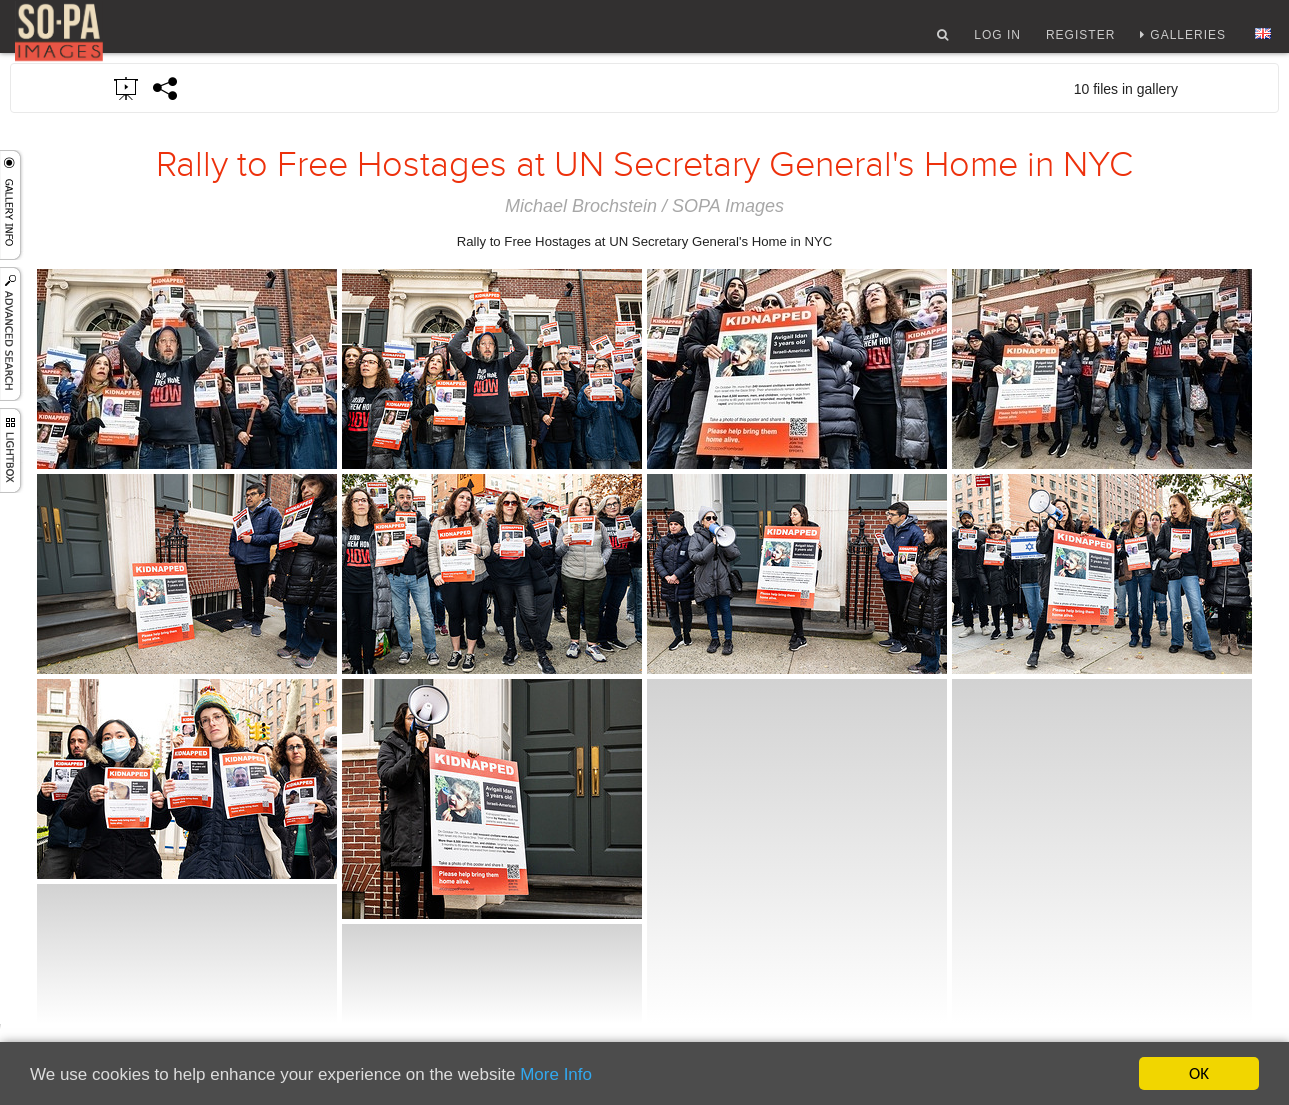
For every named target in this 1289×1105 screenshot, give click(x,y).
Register (1080, 43)
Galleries (1188, 43)
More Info (556, 1074)
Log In (997, 43)
